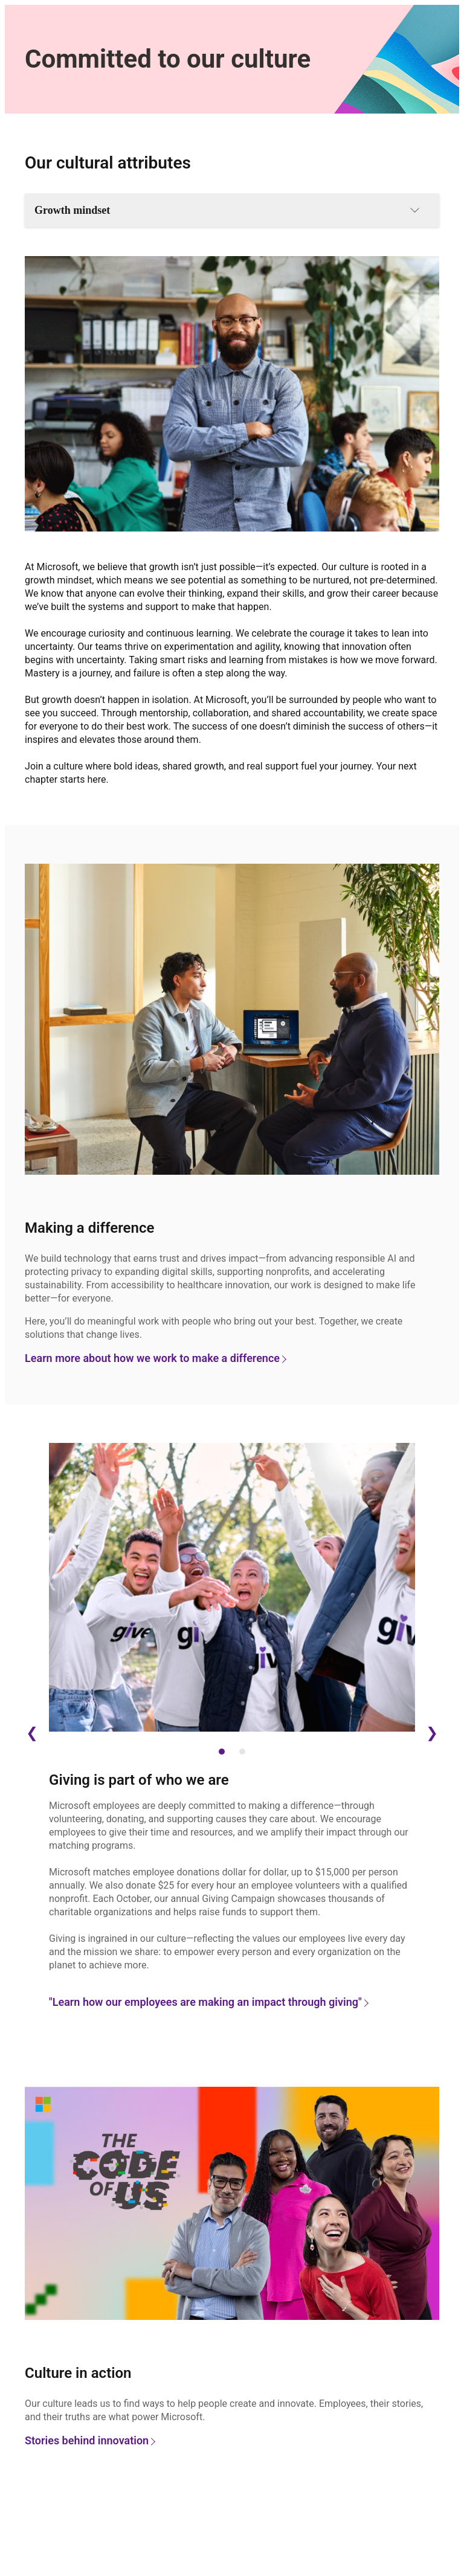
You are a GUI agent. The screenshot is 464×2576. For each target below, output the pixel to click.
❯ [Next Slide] (432, 1733)
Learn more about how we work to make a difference (155, 1358)
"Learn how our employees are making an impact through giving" (208, 2002)
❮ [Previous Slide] (32, 1733)
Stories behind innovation (89, 2440)
